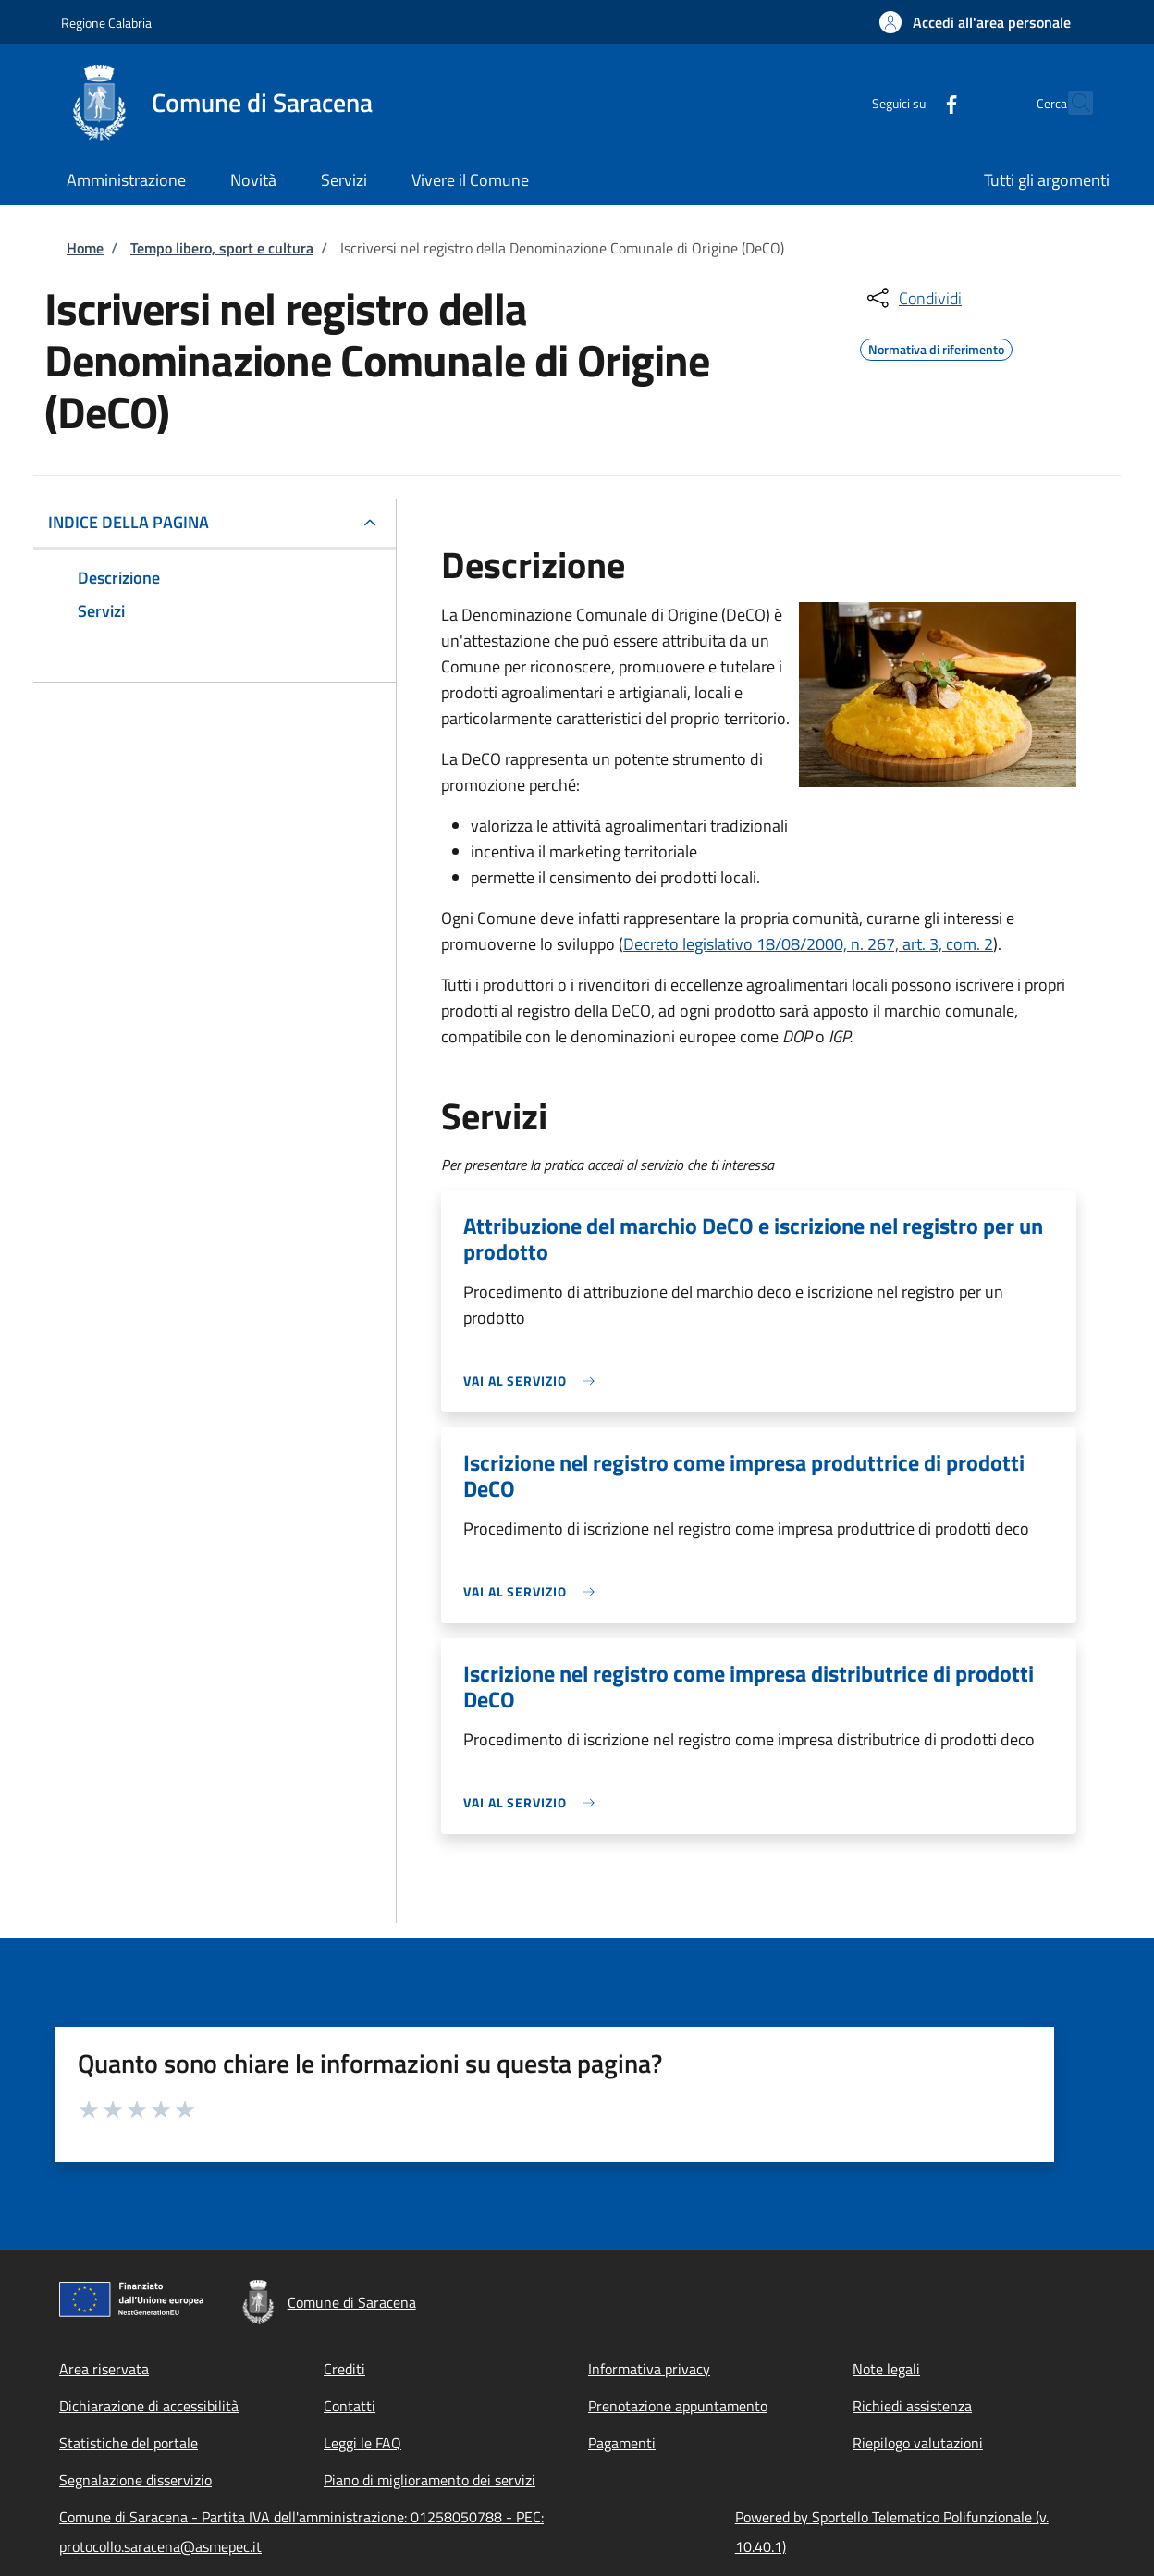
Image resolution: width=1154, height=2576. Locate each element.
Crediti (344, 2369)
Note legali (886, 2369)
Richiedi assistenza (912, 2406)
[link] (533, 1380)
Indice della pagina (128, 522)
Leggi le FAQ (362, 2443)
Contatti (349, 2406)
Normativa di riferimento (936, 346)
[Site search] (1071, 102)
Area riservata (104, 2369)
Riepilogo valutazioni (918, 2443)
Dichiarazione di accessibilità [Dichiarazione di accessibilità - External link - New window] (149, 2406)
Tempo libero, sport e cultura (221, 248)
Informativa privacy (649, 2369)
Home (85, 248)
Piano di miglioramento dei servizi (429, 2480)
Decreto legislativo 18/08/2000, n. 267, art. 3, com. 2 (808, 943)
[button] (975, 22)
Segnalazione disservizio (135, 2480)
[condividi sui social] (912, 298)
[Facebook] (910, 102)
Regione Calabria (106, 22)
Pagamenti (622, 2443)
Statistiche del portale (128, 2443)
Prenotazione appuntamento (677, 2406)
